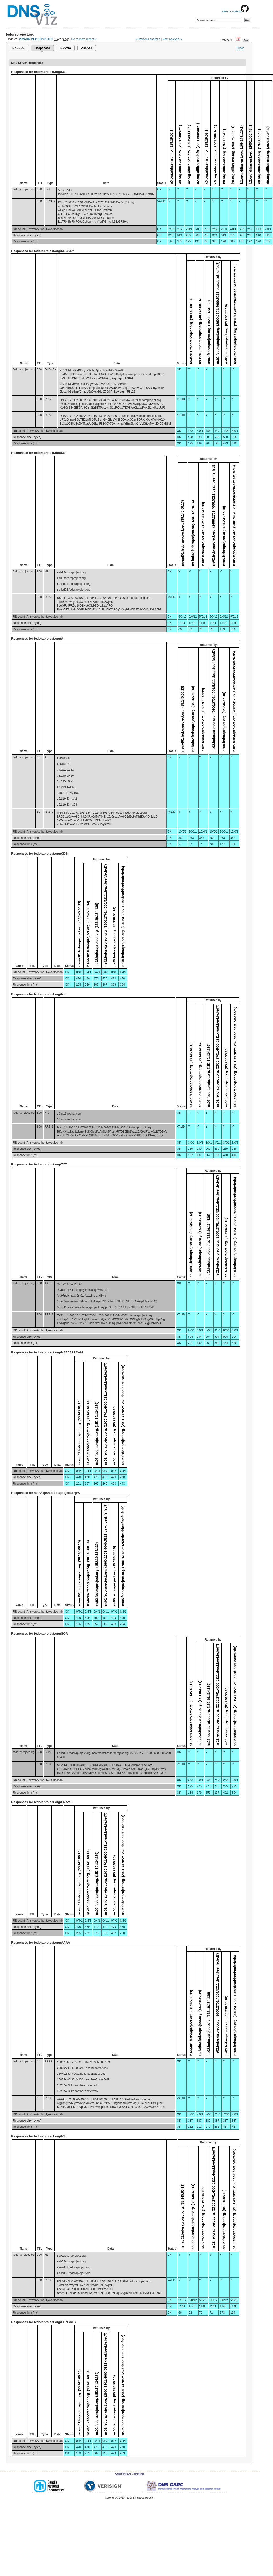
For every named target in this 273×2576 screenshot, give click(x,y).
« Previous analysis (147, 39)
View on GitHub (235, 11)
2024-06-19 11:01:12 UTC (36, 39)
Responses (42, 48)
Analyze (86, 48)
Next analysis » (172, 39)
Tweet (240, 48)
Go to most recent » (84, 39)
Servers (65, 48)
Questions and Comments (129, 2474)
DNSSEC (18, 48)
